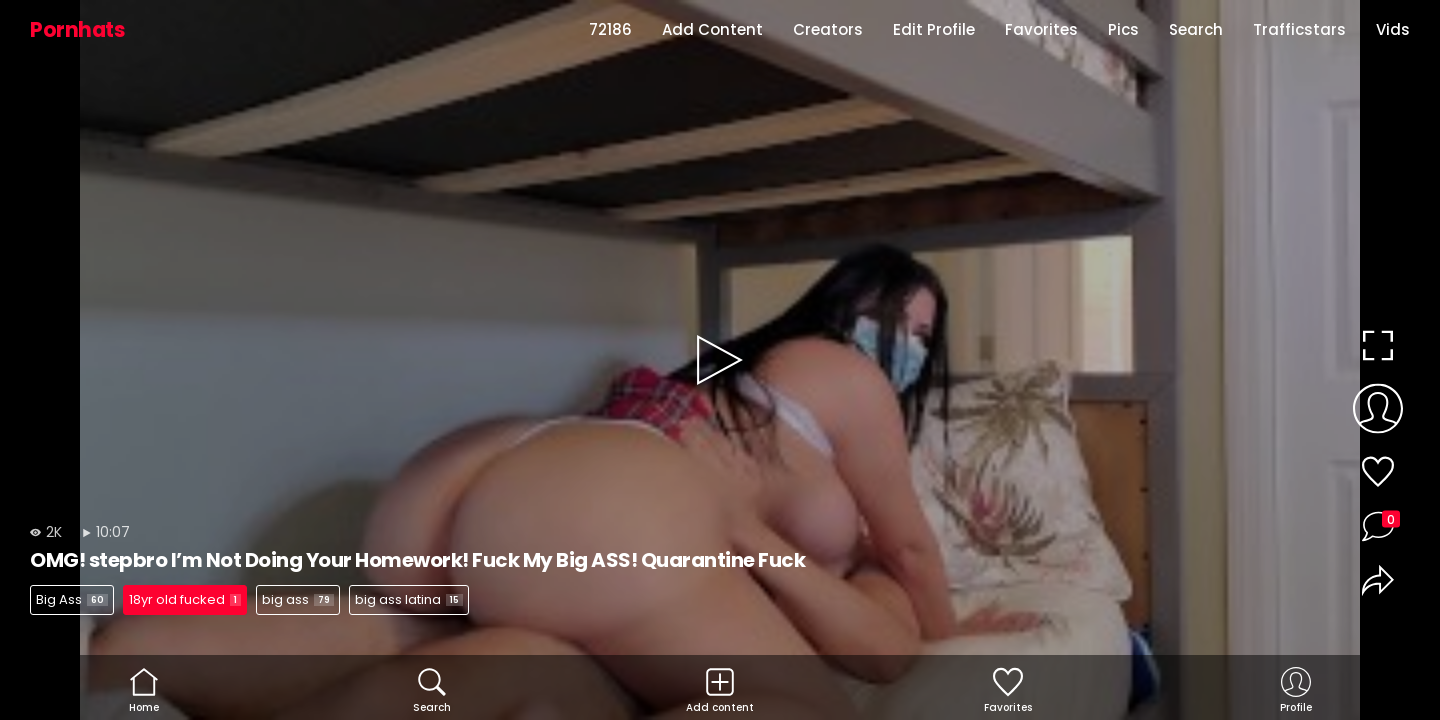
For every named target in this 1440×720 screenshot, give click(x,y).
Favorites (1041, 29)
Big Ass (72, 599)
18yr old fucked (185, 599)
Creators (828, 29)
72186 (610, 29)
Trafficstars (1299, 29)
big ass (298, 599)
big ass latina (409, 599)
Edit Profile (934, 29)
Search (1196, 29)
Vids (1393, 29)
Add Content (712, 29)
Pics (1123, 29)
